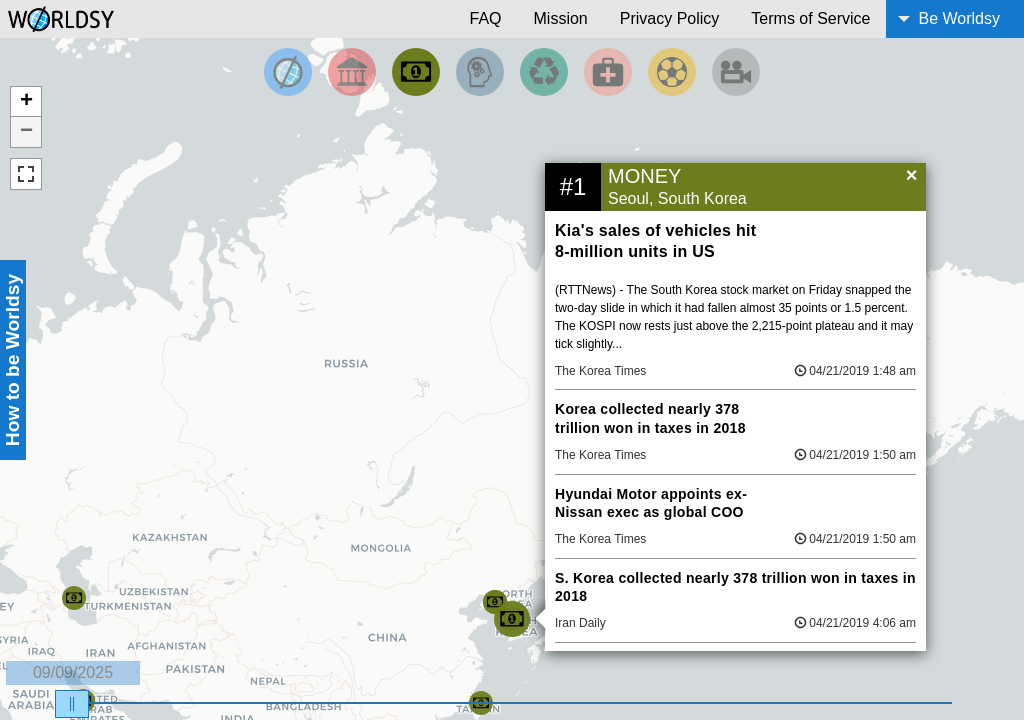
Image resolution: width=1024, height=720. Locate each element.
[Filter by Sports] (672, 72)
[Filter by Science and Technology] (480, 72)
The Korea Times (600, 371)
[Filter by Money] (416, 72)
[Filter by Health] (608, 72)
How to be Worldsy (12, 360)
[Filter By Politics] (352, 72)
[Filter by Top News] (288, 72)
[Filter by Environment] (544, 72)
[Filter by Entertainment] (736, 72)
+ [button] (26, 102)
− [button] (26, 132)
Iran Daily (580, 623)
